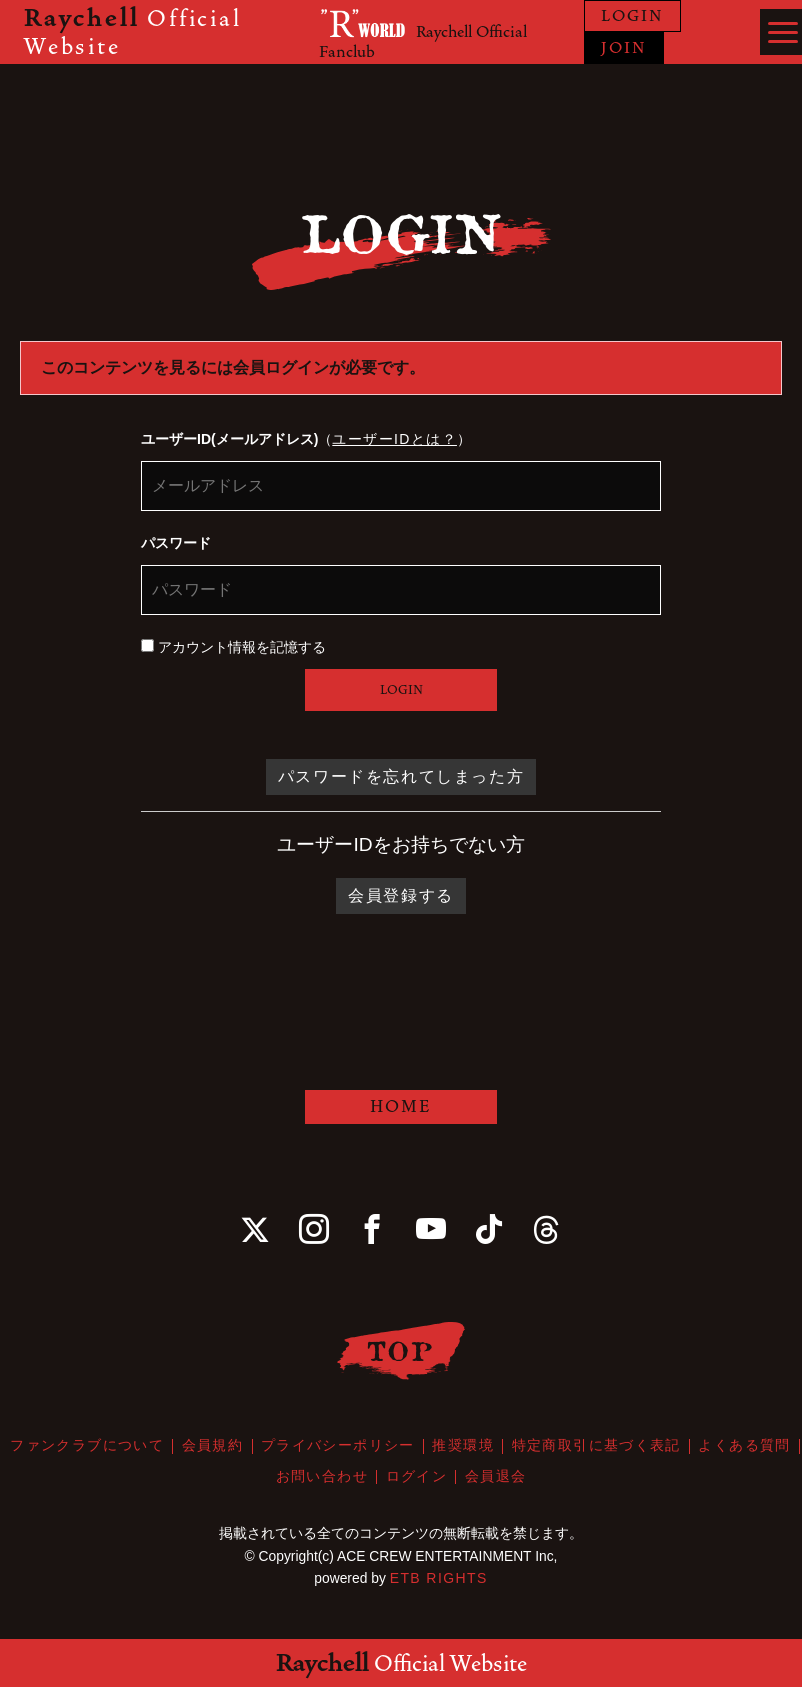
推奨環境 (463, 1446)
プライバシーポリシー (338, 1446)
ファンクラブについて (88, 1446)
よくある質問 (743, 1446)
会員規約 (213, 1446)
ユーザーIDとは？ (394, 439)
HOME (401, 1106)
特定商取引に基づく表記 (595, 1446)
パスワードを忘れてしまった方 (401, 776)
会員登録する (401, 895)
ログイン (417, 1476)
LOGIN (632, 16)
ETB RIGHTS (439, 1576)
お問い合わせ (322, 1476)
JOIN (624, 48)
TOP (401, 1350)
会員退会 (495, 1476)
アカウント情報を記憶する (233, 647)
